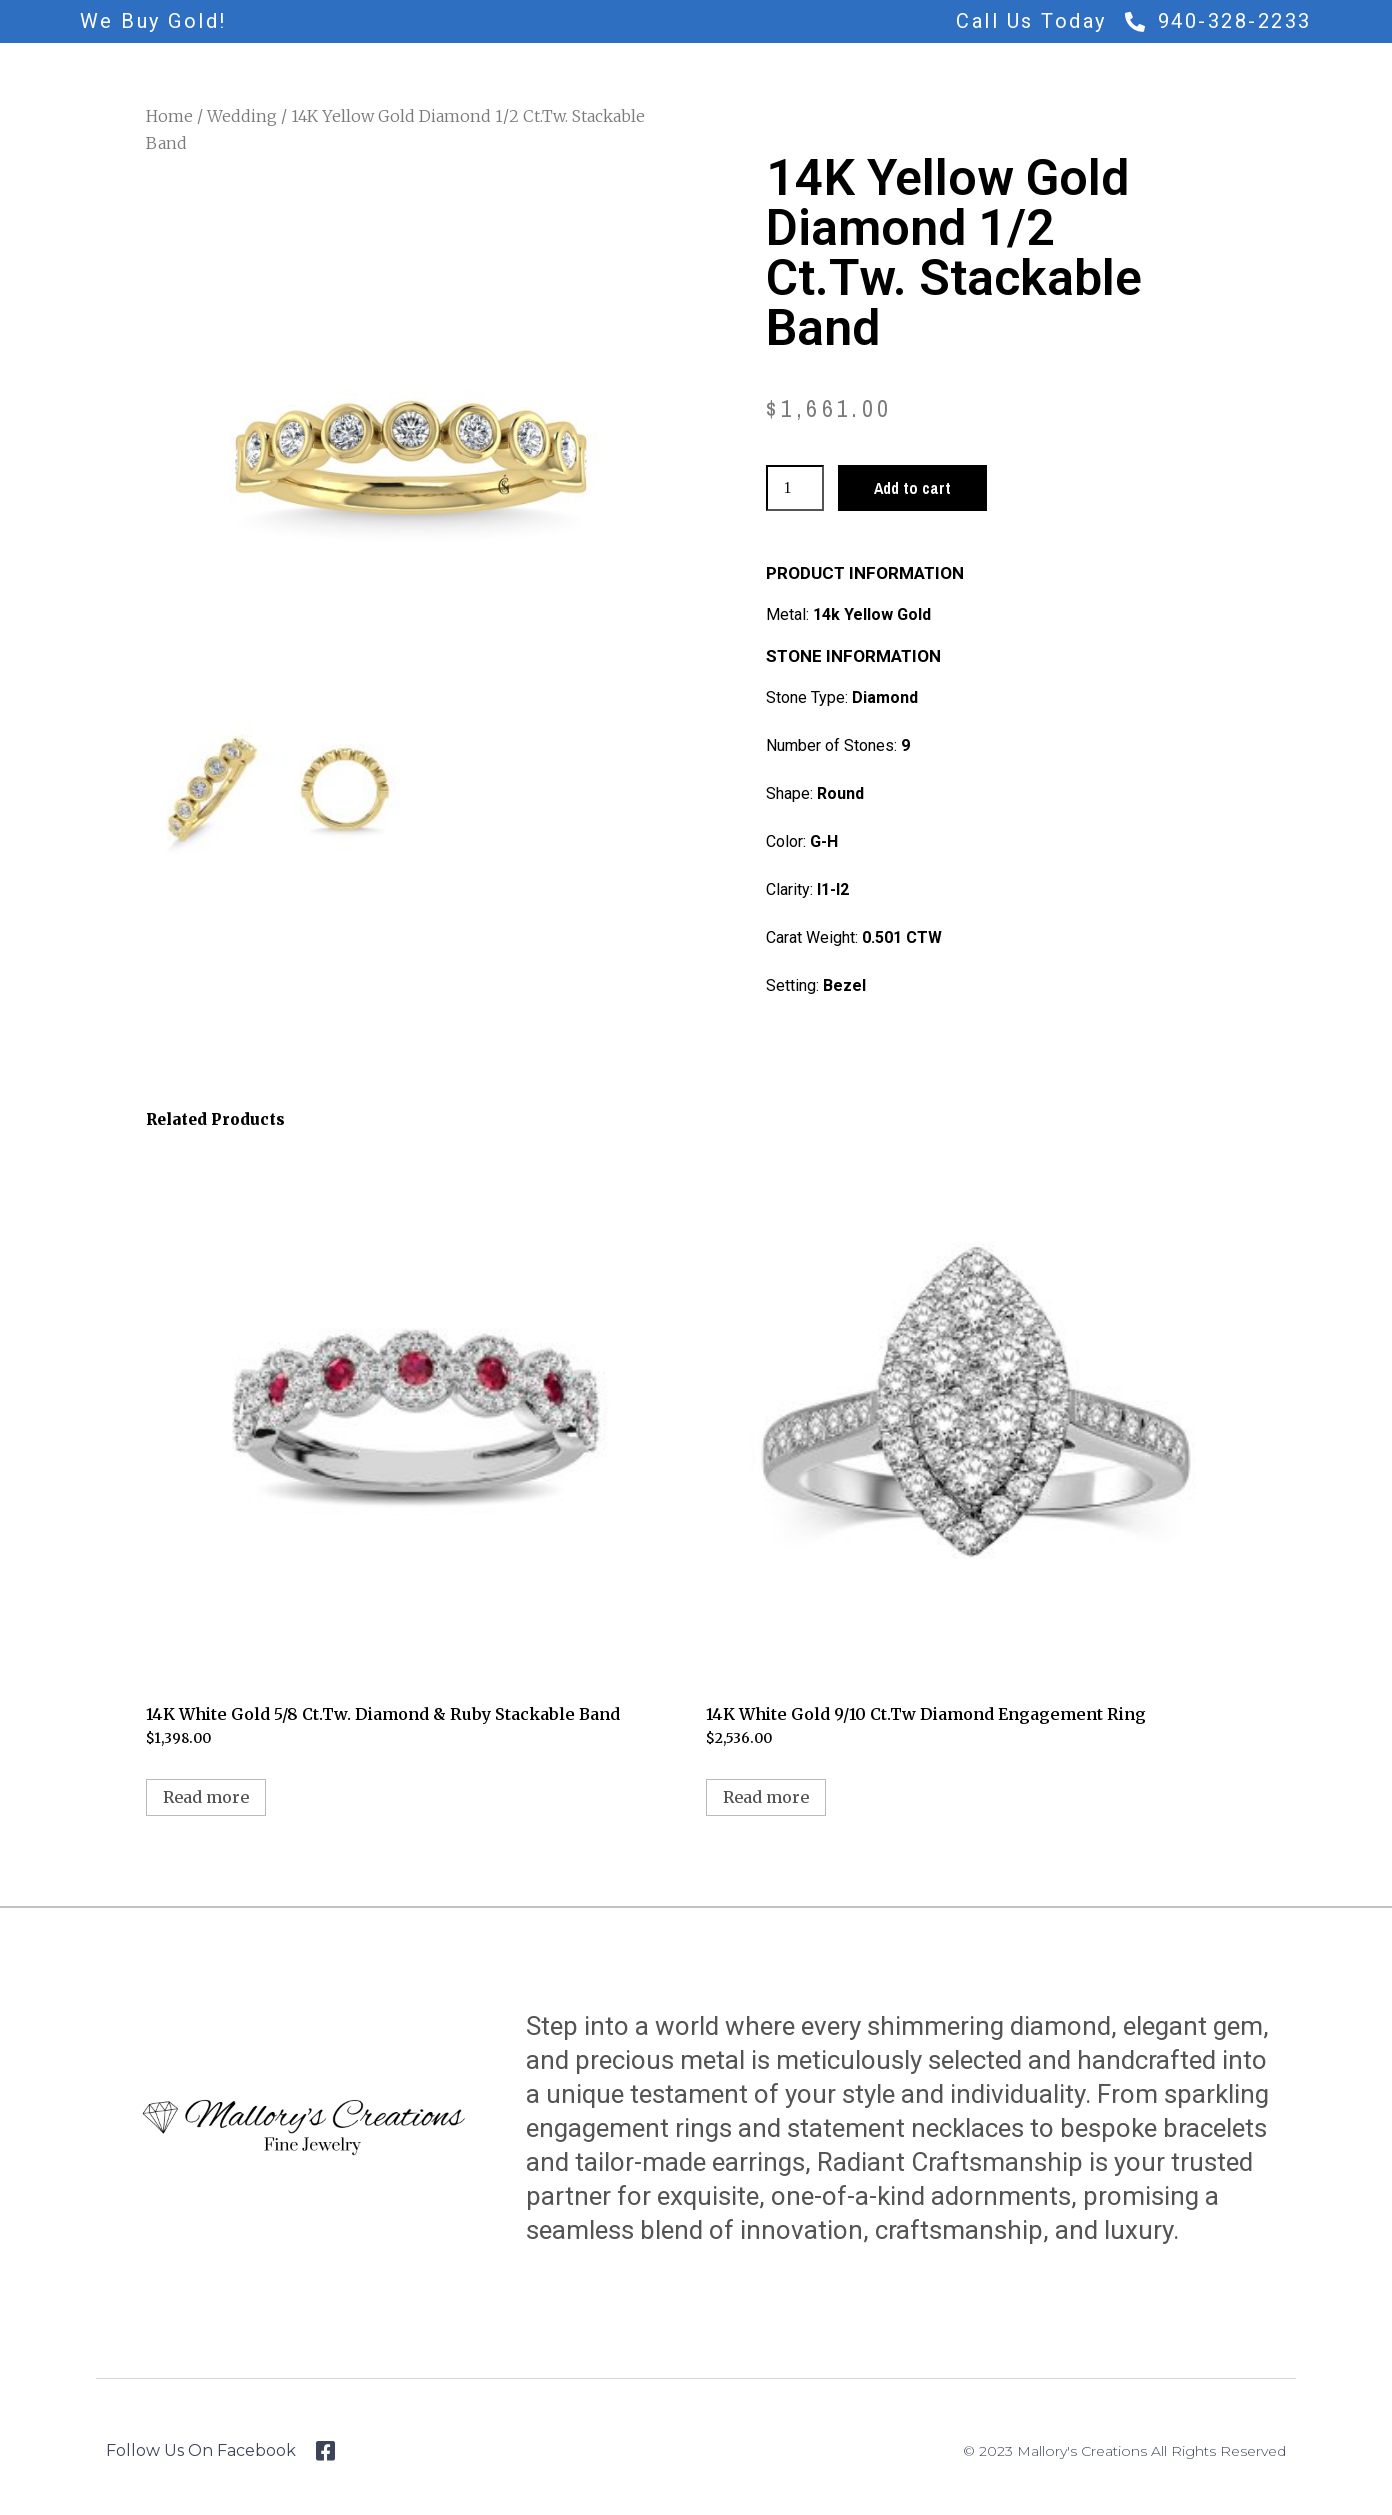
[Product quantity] (795, 488)
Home (169, 116)
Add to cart (912, 488)
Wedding (242, 116)
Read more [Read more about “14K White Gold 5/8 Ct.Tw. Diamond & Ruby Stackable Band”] (206, 1797)
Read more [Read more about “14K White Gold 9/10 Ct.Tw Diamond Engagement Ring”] (766, 1797)
